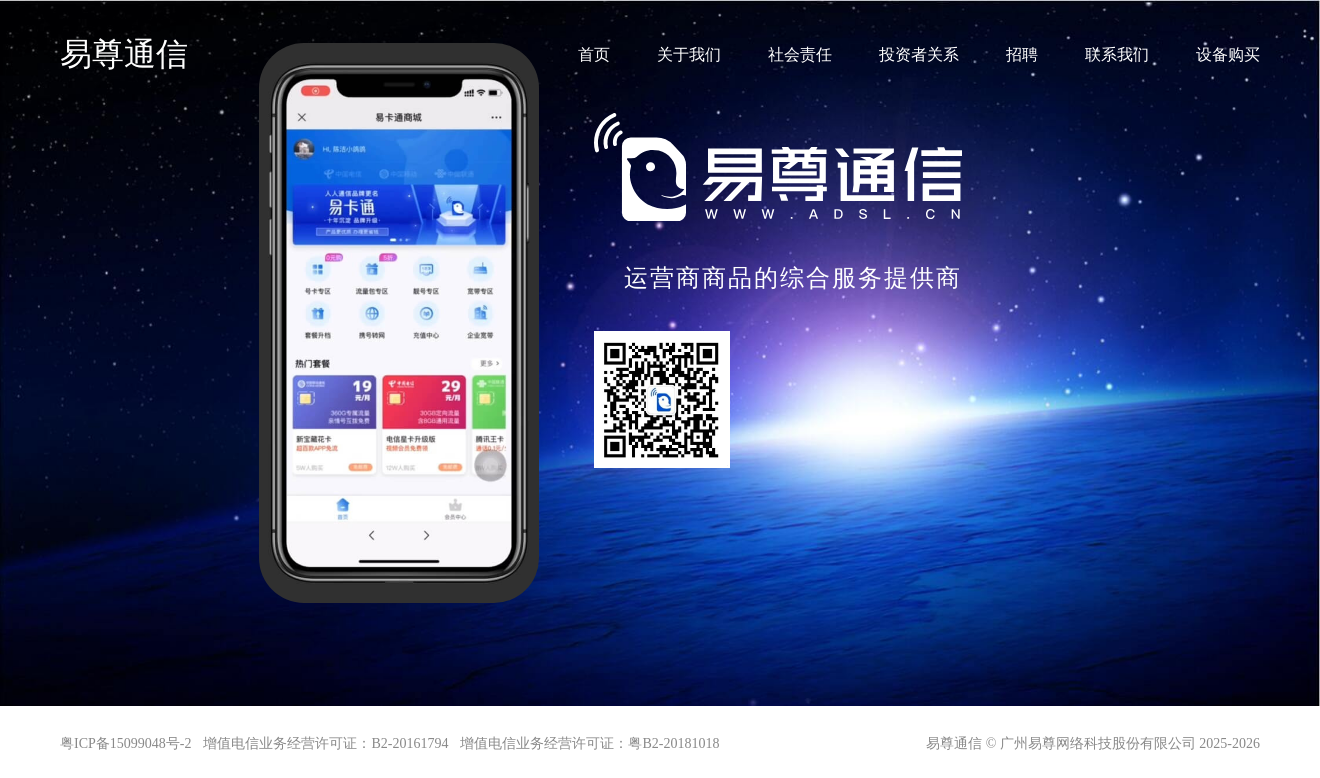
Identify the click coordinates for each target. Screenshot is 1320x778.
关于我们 (689, 54)
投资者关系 (919, 54)
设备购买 (1228, 54)
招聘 (1022, 54)
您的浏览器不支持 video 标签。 (399, 113)
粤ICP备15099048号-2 (125, 743)
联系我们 (1117, 54)
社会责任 (800, 54)
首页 (594, 54)
